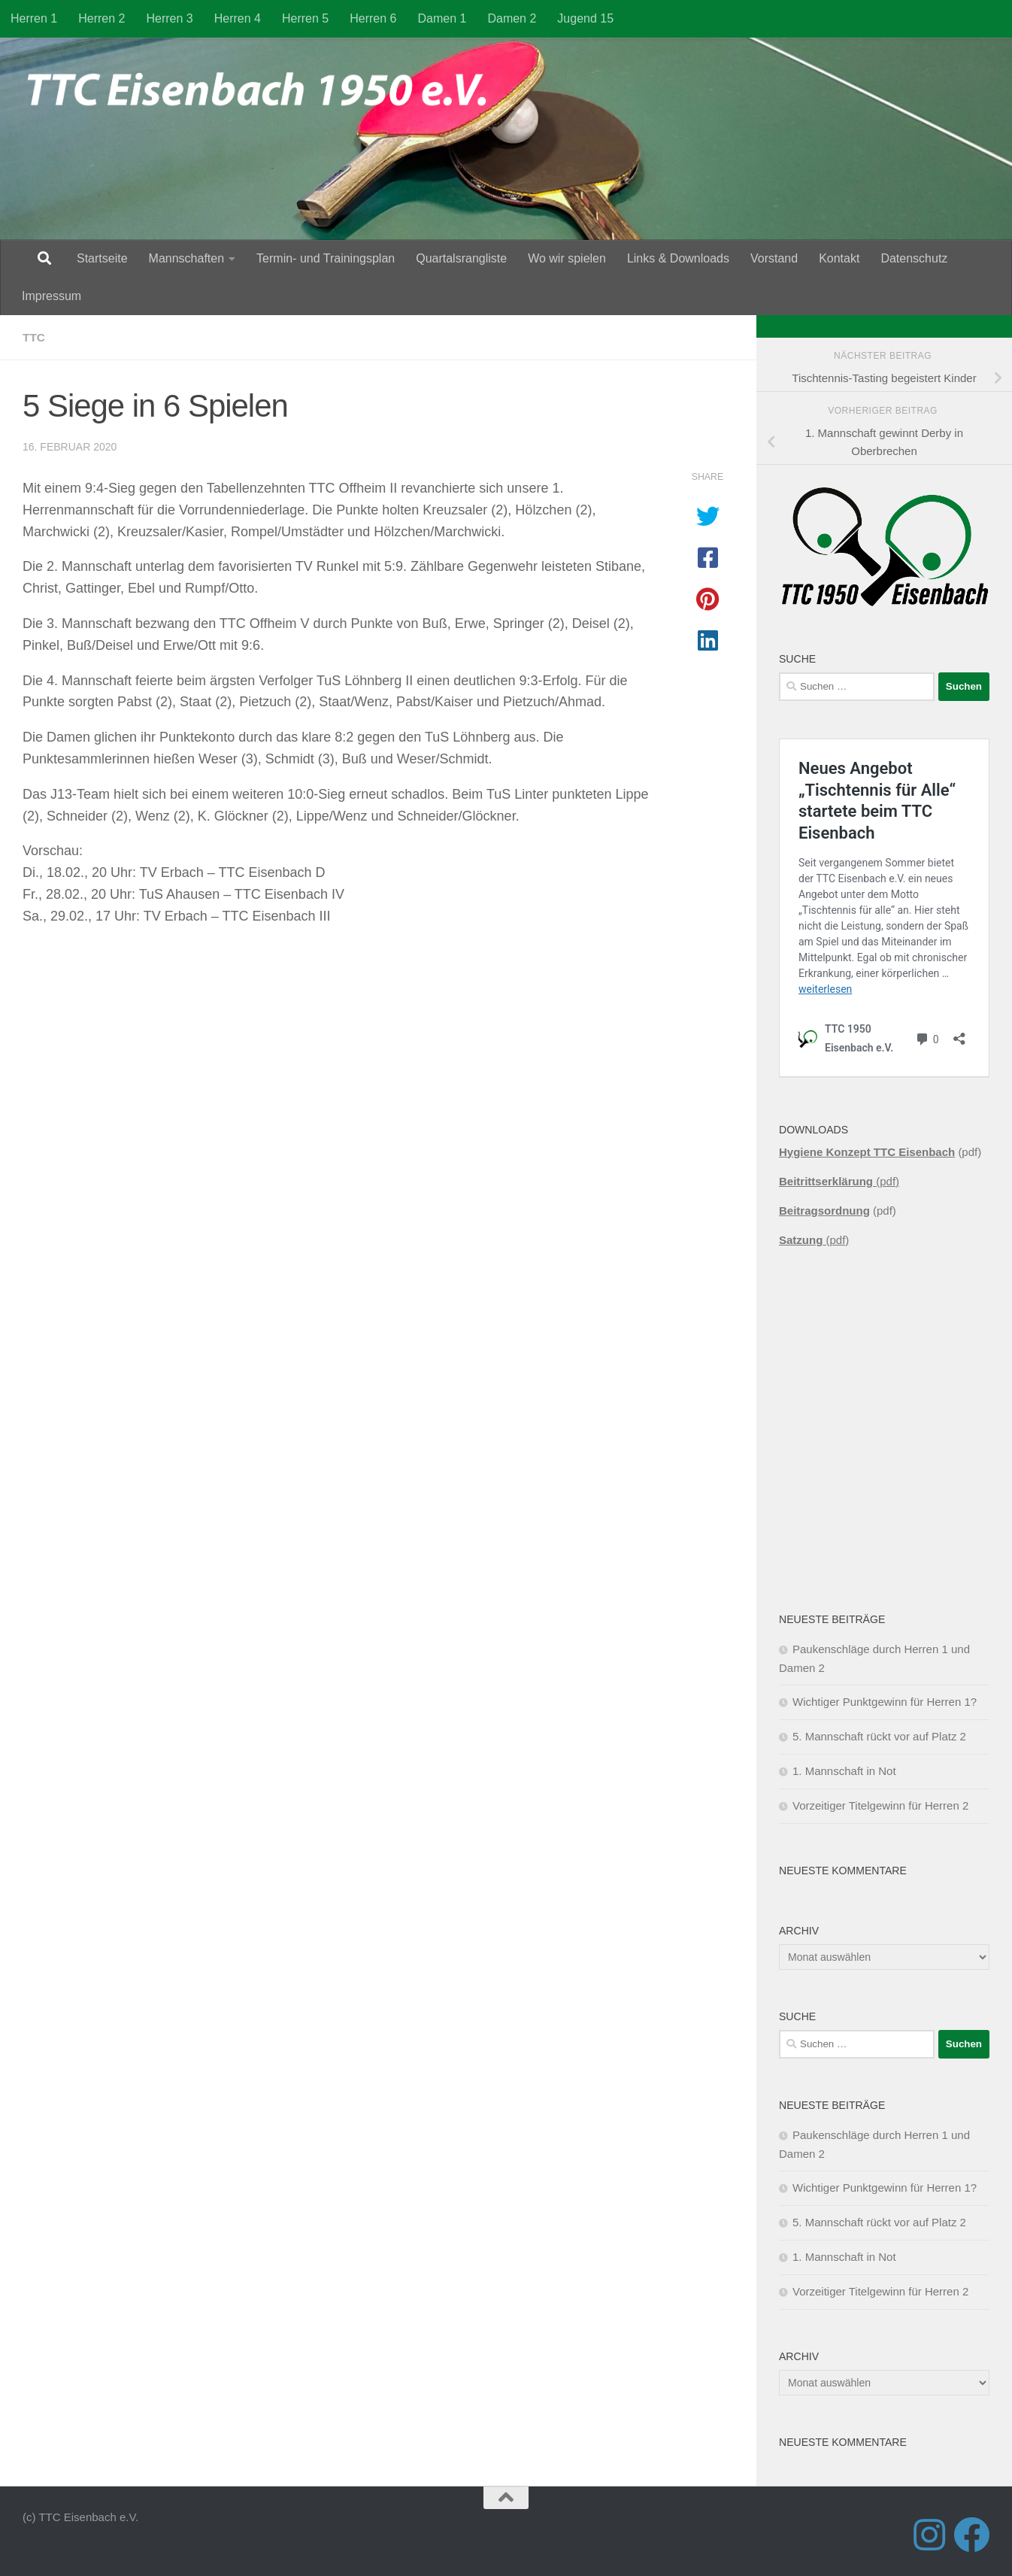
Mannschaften (187, 258)
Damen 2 (511, 18)
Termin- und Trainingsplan (325, 258)
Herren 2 (101, 18)
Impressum (51, 296)
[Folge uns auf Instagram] (929, 2535)
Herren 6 (373, 18)
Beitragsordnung (824, 1210)
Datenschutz (913, 258)
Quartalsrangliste (461, 258)
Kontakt (839, 258)
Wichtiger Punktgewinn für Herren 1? (884, 1701)
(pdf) (839, 1181)
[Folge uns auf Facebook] (971, 2535)
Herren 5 (305, 18)
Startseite (102, 258)
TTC (34, 337)
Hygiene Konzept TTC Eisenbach (867, 1151)
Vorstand (774, 258)
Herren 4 (237, 18)
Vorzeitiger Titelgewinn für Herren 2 (880, 1805)
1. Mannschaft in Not (844, 1770)
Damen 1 (442, 18)
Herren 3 (170, 18)
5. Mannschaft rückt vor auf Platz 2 (879, 1736)
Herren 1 (34, 18)
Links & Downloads (678, 258)
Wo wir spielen (567, 258)
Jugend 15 (585, 18)
